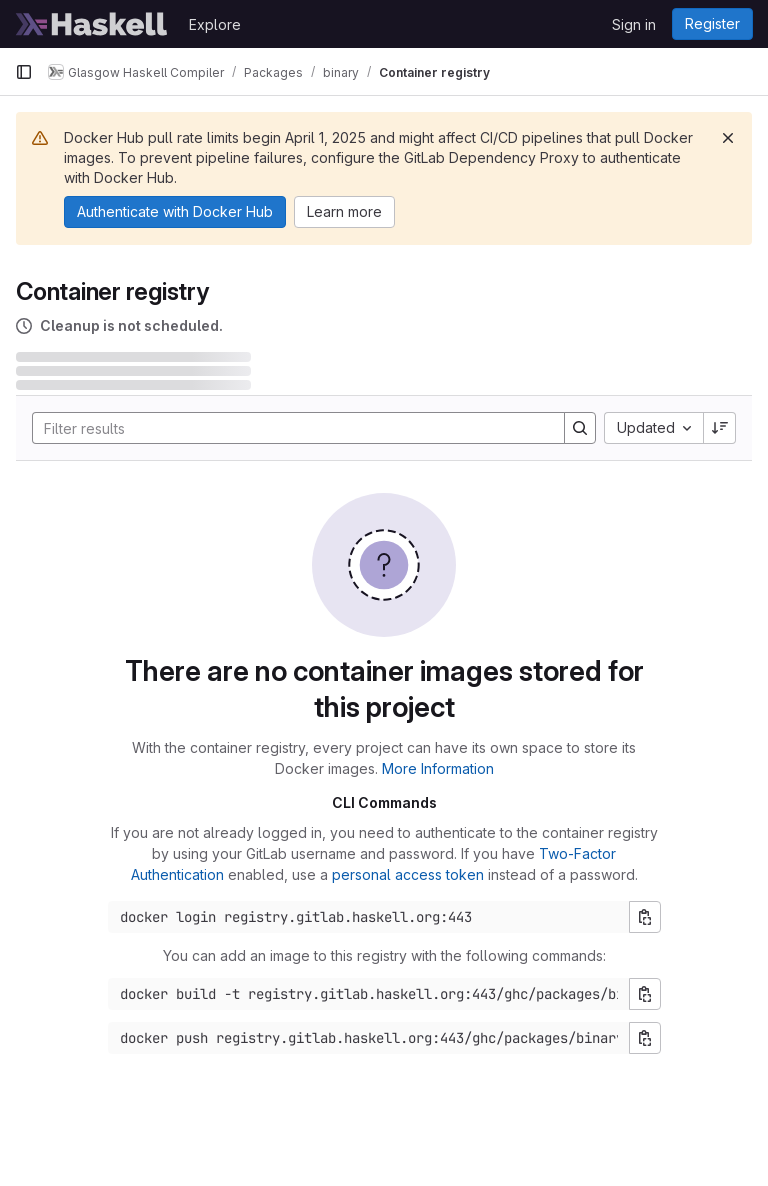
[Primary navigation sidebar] (24, 72)
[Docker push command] (369, 1038)
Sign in (634, 24)
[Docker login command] (369, 917)
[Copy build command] (645, 994)
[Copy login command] (645, 917)
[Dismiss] (728, 138)
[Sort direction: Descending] (720, 428)
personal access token (408, 874)
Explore (215, 24)
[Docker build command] (369, 994)
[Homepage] (92, 24)
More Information (438, 768)
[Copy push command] (645, 1038)
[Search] (288, 428)
